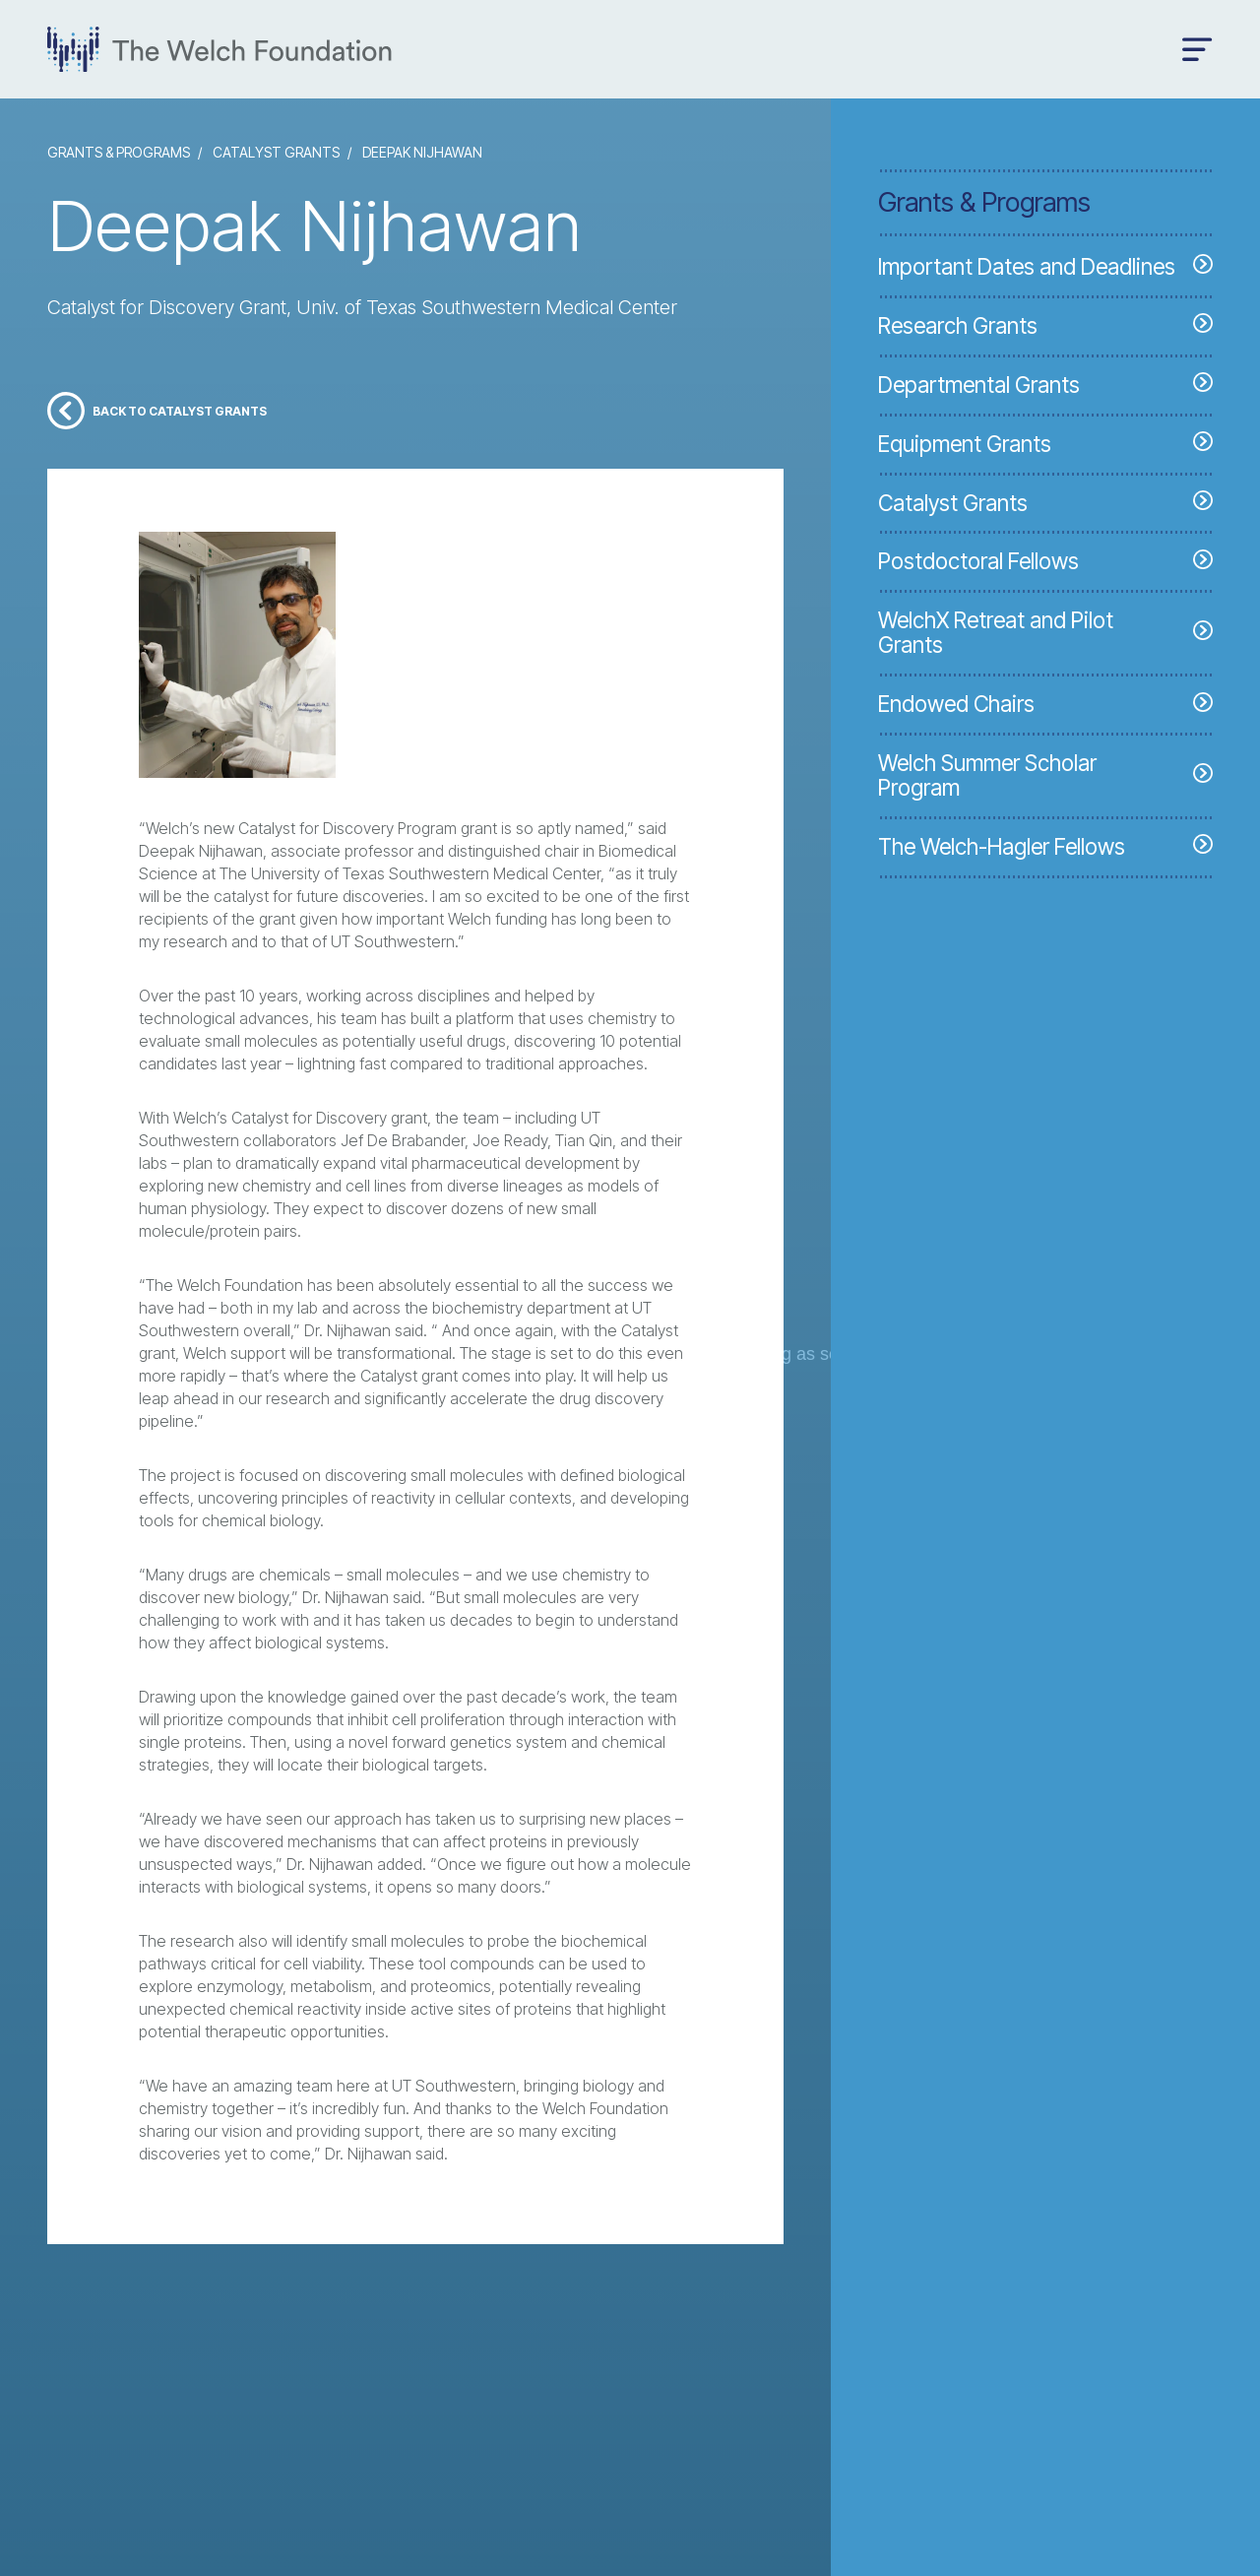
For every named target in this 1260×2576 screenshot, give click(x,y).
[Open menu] (1197, 49)
